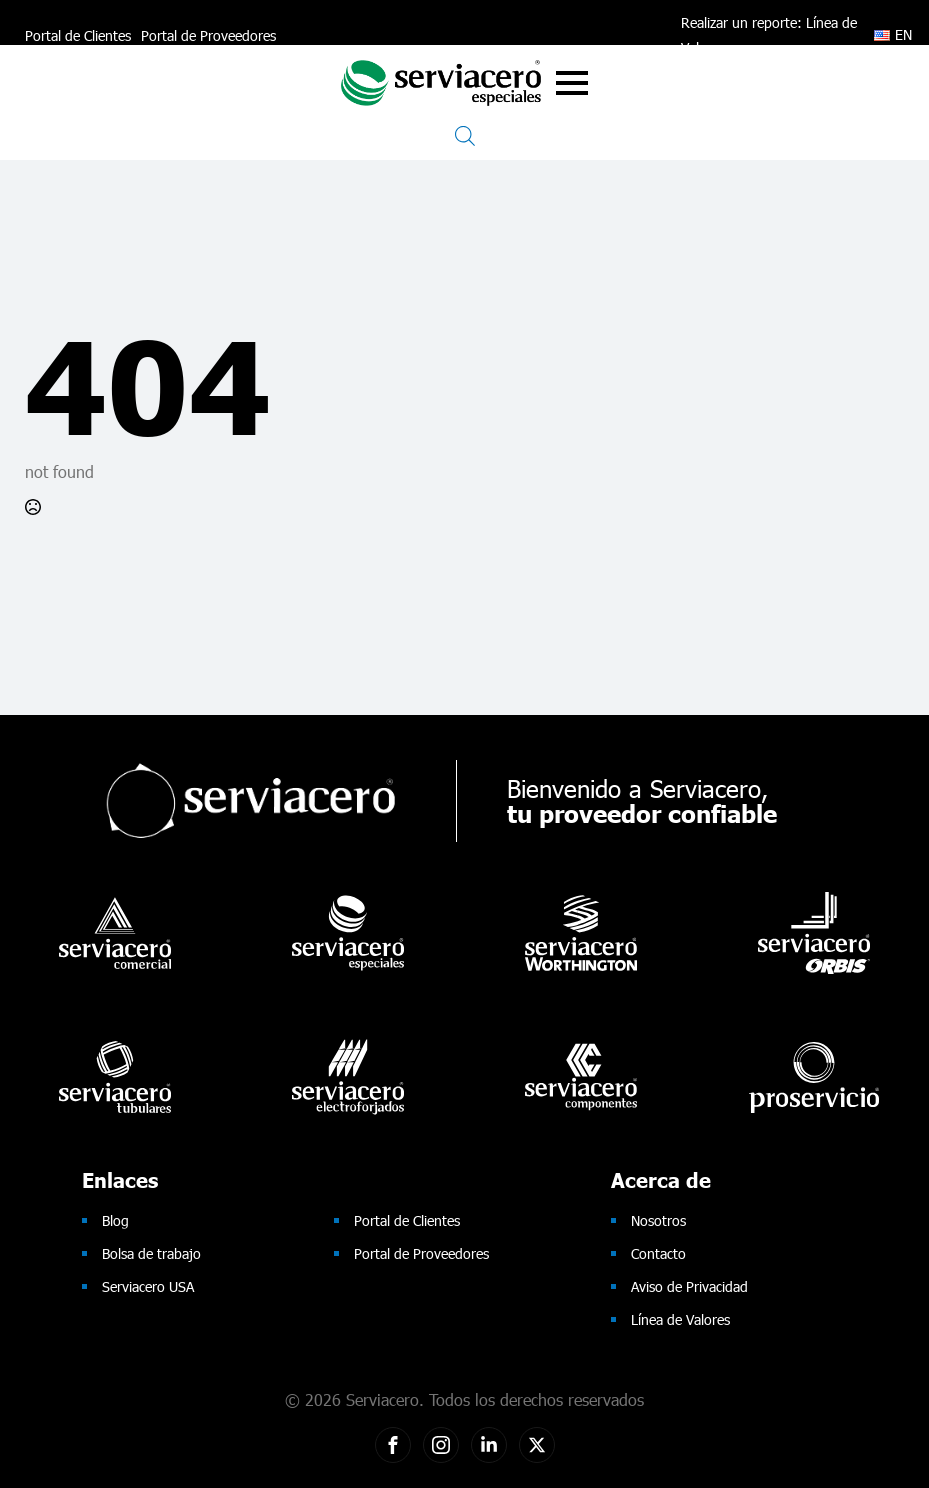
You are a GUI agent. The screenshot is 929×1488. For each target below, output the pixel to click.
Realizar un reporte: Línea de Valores (769, 35)
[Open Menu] (572, 83)
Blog (115, 1220)
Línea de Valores (680, 1319)
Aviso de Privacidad (689, 1286)
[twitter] (537, 1445)
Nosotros (658, 1220)
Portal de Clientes (78, 35)
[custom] (393, 1445)
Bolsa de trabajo (151, 1253)
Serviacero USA (148, 1286)
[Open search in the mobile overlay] (465, 135)
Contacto (658, 1253)
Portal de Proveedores (208, 35)
